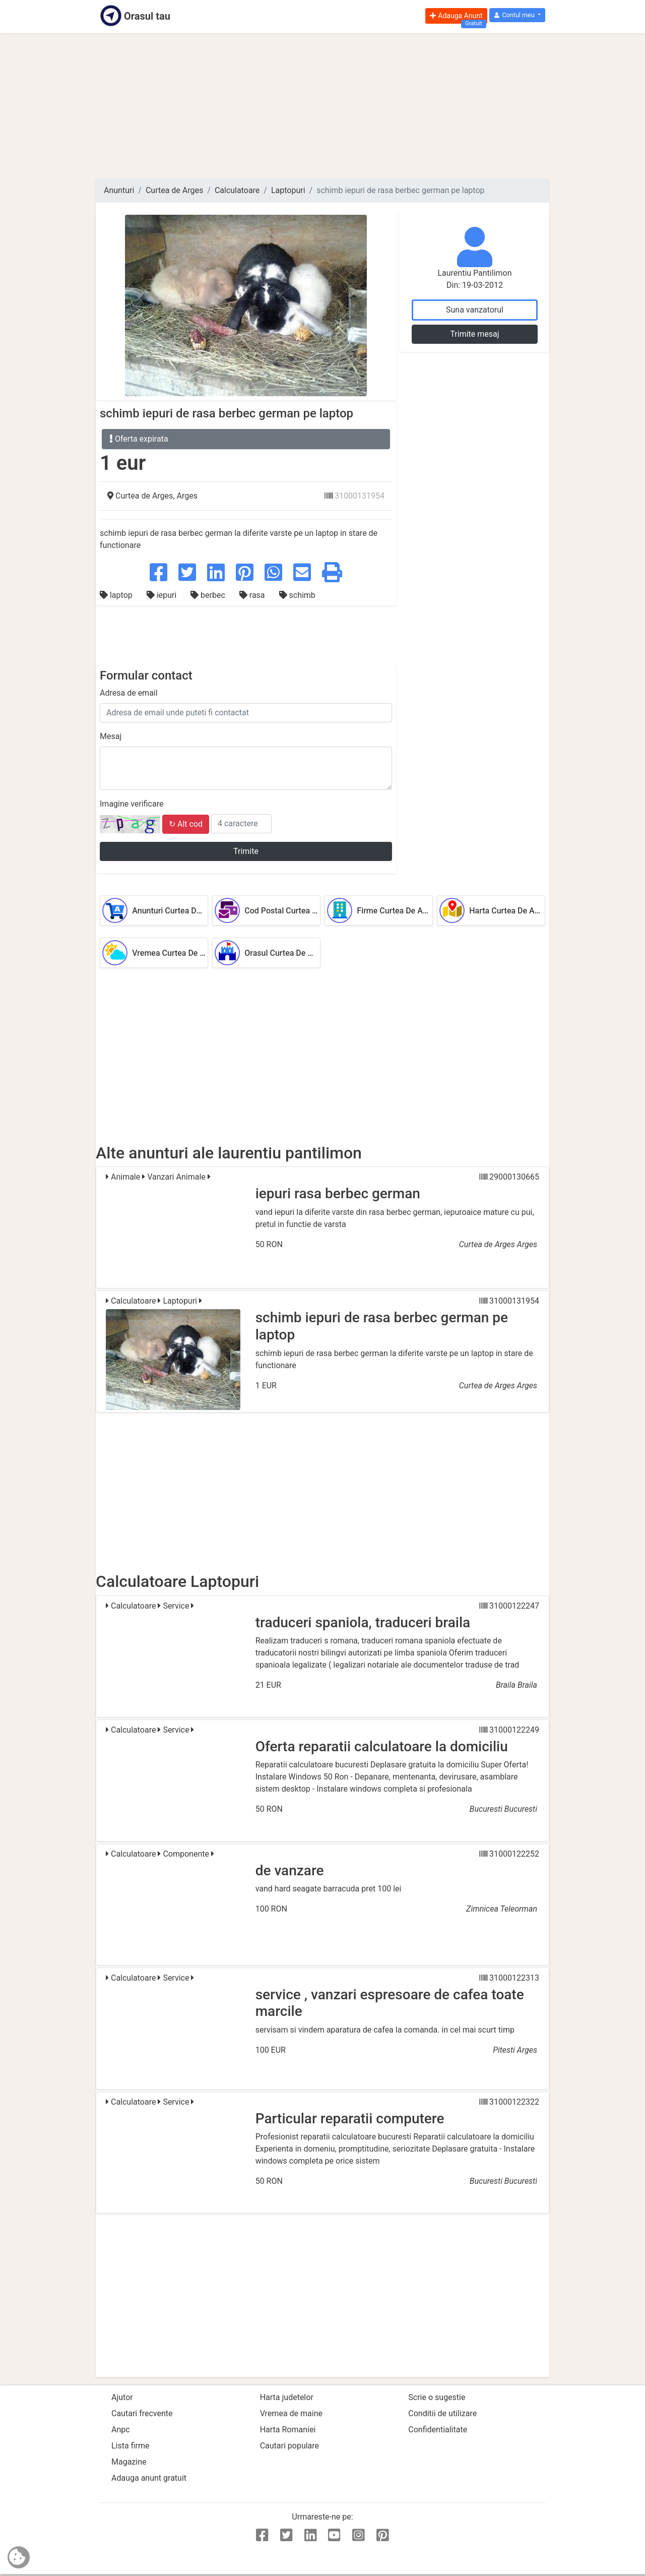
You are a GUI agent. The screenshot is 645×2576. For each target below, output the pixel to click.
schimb (297, 595)
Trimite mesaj (474, 334)
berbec (208, 595)
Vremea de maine (291, 2413)
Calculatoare (237, 190)
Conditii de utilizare (442, 2413)
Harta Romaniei (288, 2429)
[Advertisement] (322, 105)
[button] (517, 15)
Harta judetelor (286, 2397)
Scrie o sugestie (436, 2397)
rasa (253, 595)
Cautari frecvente (142, 2413)
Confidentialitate (437, 2429)
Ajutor (122, 2397)
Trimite (246, 851)
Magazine (129, 2462)
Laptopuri (288, 190)
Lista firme (130, 2445)
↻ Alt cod (186, 824)
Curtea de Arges (174, 190)
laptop (117, 595)
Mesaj (110, 736)
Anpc (120, 2429)
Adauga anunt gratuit (148, 2478)
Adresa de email (129, 693)
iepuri (162, 595)
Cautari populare (289, 2445)
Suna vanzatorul (474, 310)
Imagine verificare (131, 804)
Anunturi (119, 190)
